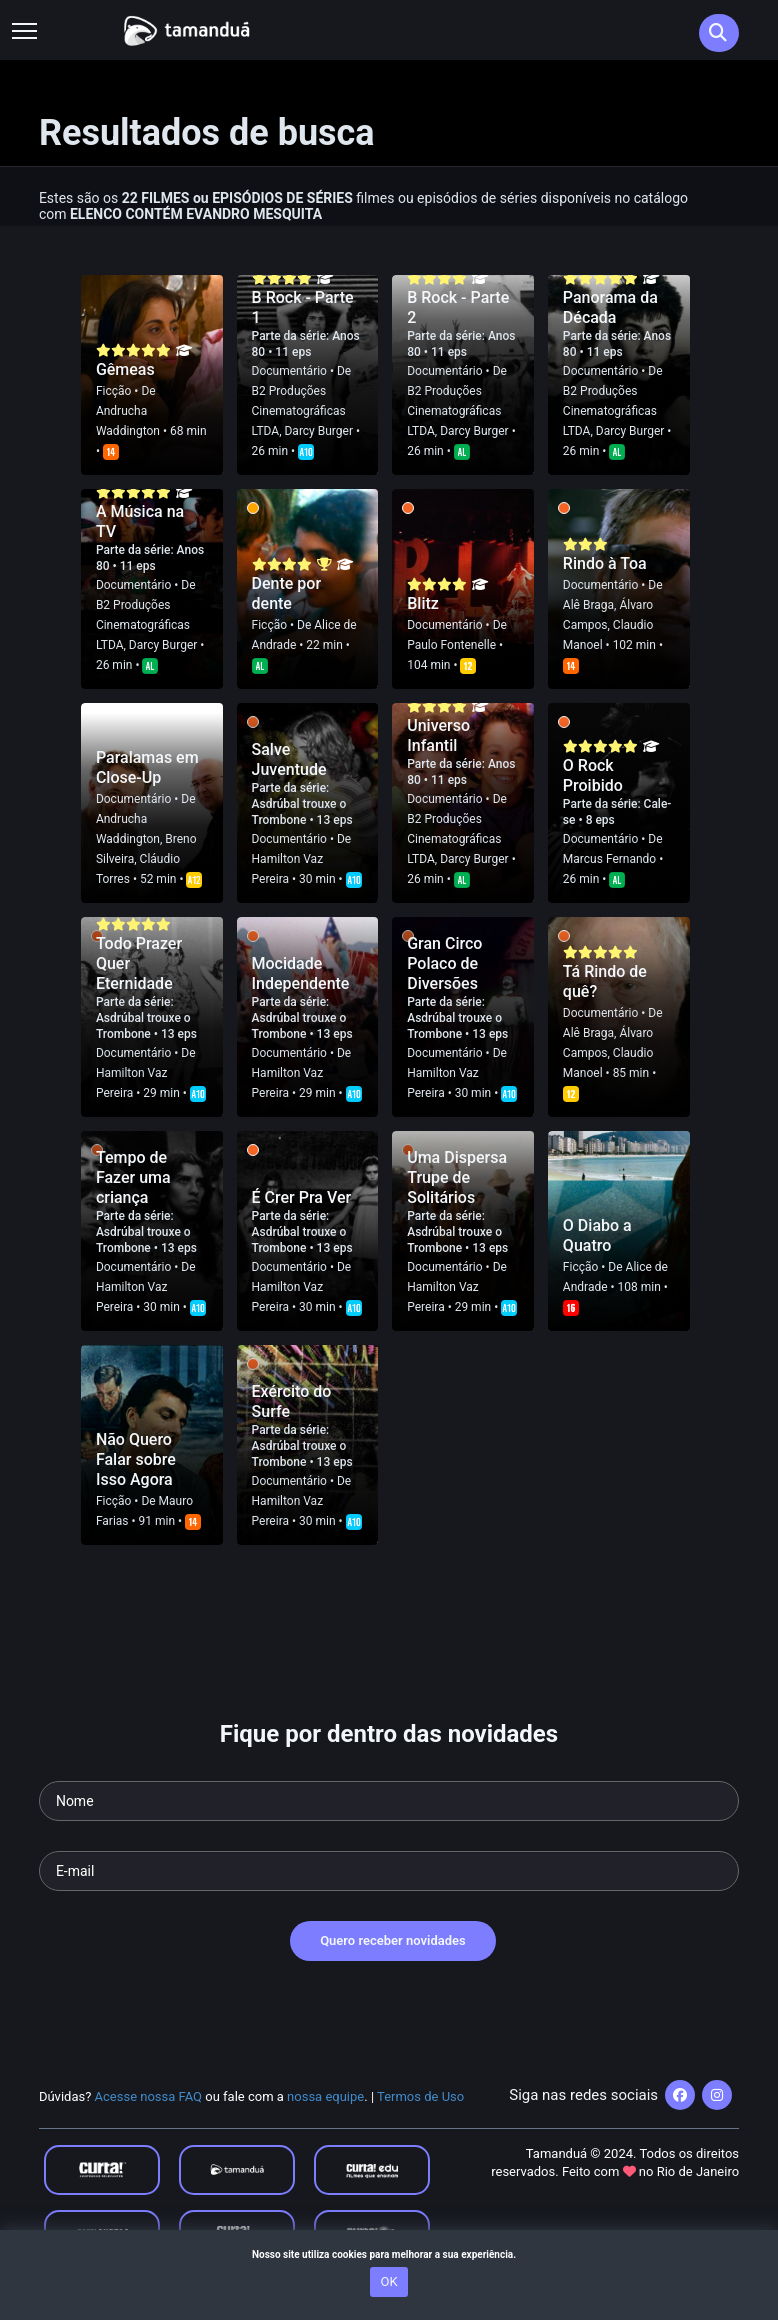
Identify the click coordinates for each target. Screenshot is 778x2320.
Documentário (289, 371)
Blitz (423, 603)
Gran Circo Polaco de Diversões (444, 963)
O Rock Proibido (593, 775)
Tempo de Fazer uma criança (133, 1177)
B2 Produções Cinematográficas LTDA (299, 411)
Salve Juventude (289, 759)
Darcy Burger (318, 431)
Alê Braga (588, 605)
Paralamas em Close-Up (147, 767)
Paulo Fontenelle (451, 645)
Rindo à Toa (605, 563)
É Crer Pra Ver (302, 1197)
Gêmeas (125, 369)
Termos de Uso (420, 2096)
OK (388, 2281)
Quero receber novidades (393, 1940)
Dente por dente (287, 593)
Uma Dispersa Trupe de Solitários (457, 1177)
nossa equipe (325, 2096)
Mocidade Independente (301, 973)
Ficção (113, 391)
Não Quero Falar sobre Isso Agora (136, 1459)
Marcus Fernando (609, 859)
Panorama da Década (610, 307)
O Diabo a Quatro (597, 1235)
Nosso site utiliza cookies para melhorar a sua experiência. (389, 2254)
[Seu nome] (389, 1801)
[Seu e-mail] (389, 1871)
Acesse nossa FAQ (149, 2096)
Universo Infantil (438, 735)
